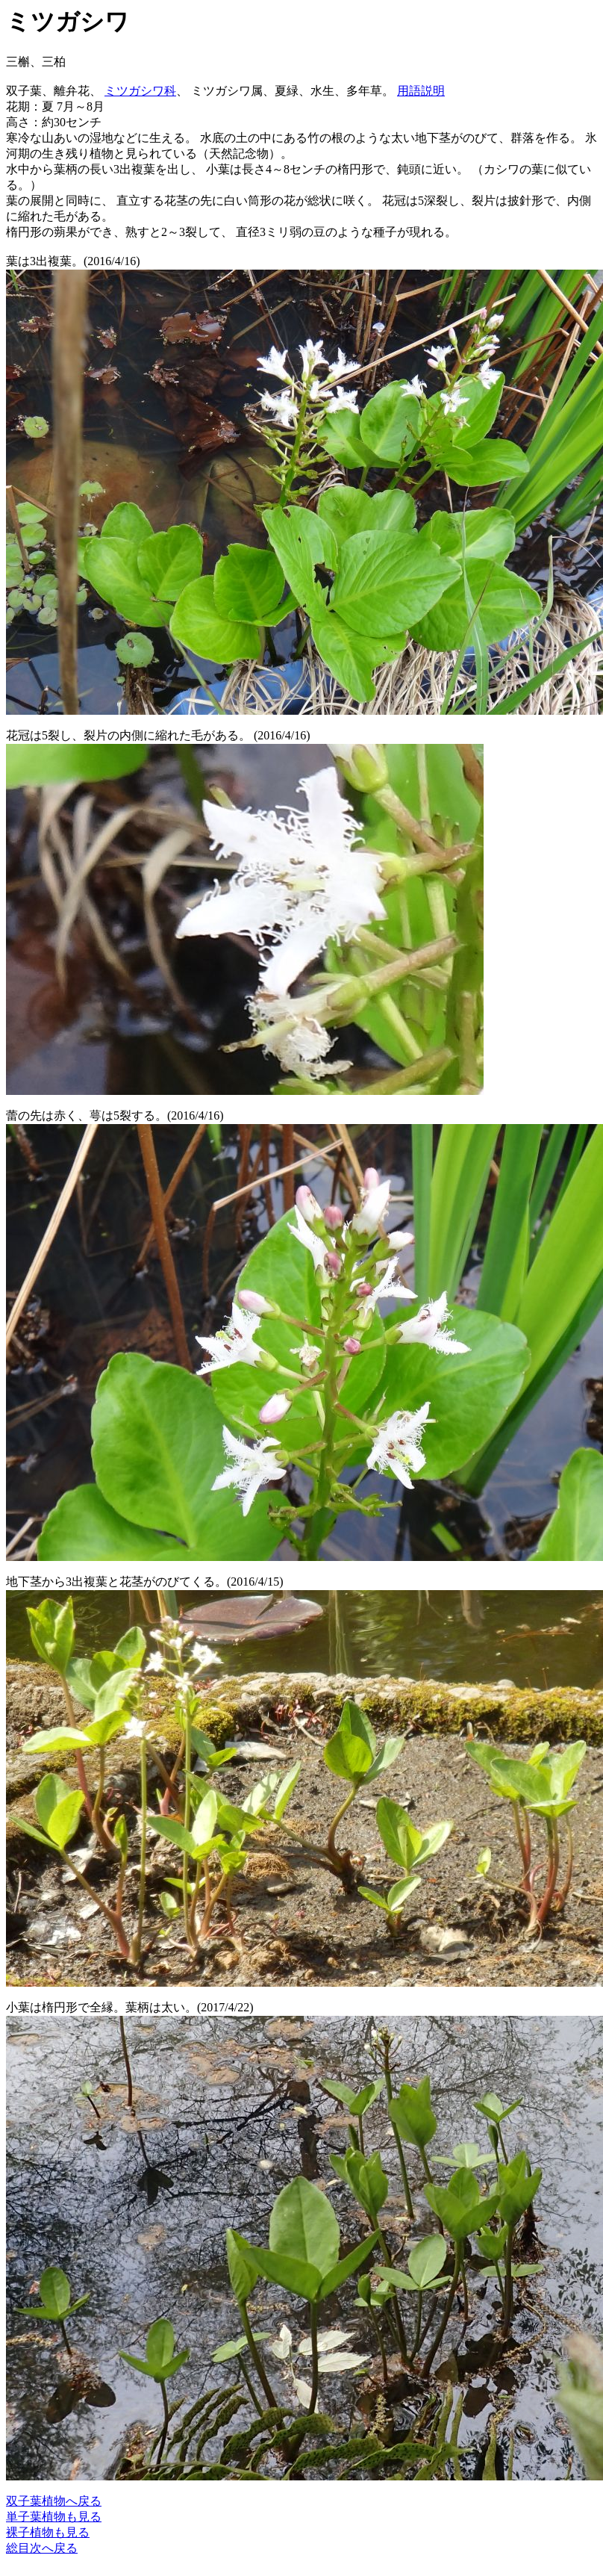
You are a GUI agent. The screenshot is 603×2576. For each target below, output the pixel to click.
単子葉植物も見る (53, 2516)
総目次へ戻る (42, 2548)
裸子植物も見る (48, 2532)
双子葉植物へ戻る (53, 2501)
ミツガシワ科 (140, 90)
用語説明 (421, 90)
